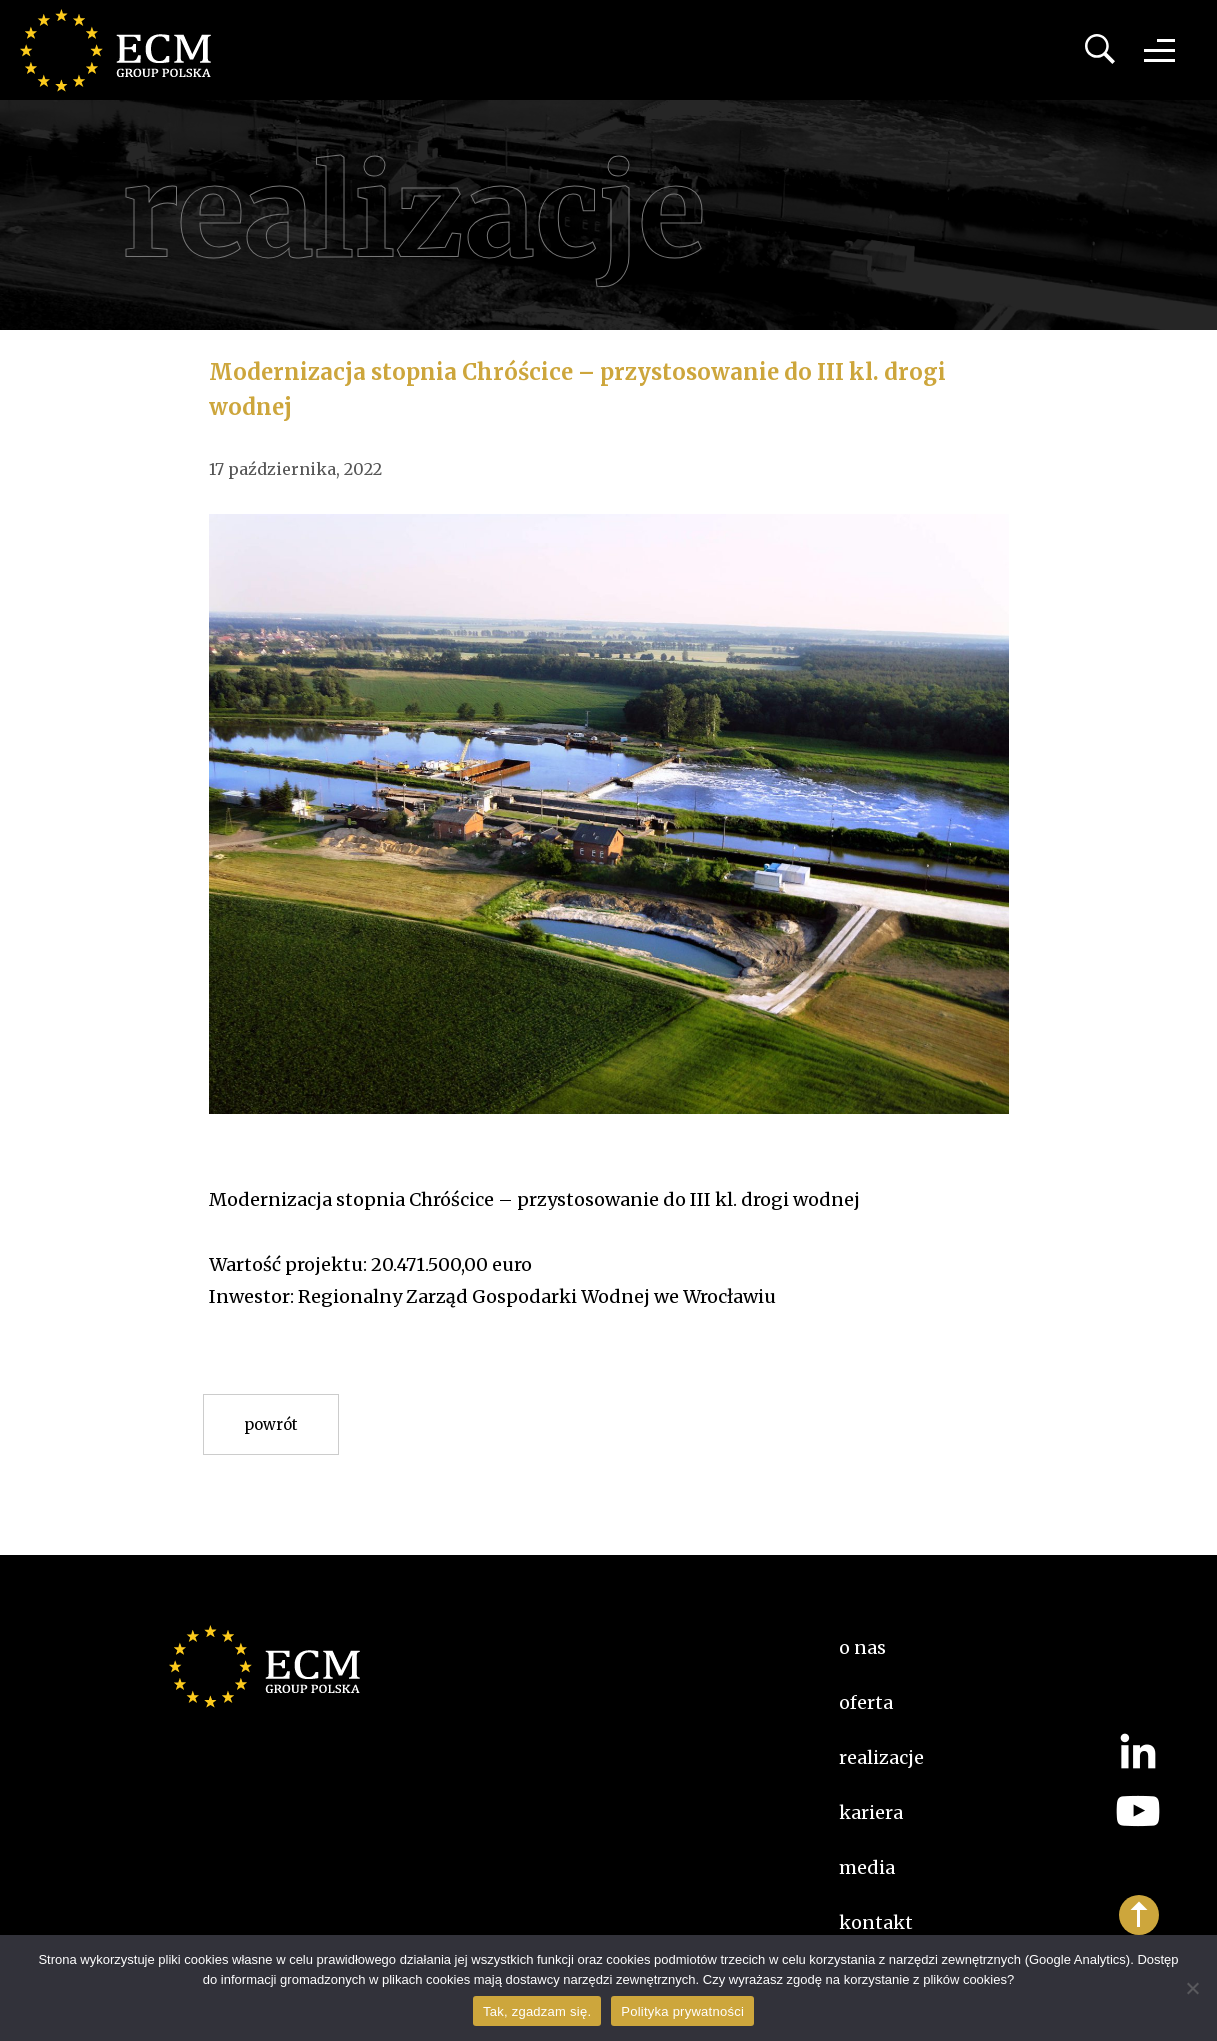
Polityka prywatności (682, 2011)
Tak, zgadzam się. (537, 2011)
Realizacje (881, 1757)
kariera (871, 1812)
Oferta (866, 1702)
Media (867, 1867)
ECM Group (125, 50)
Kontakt (876, 1922)
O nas (862, 1647)
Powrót (271, 1424)
